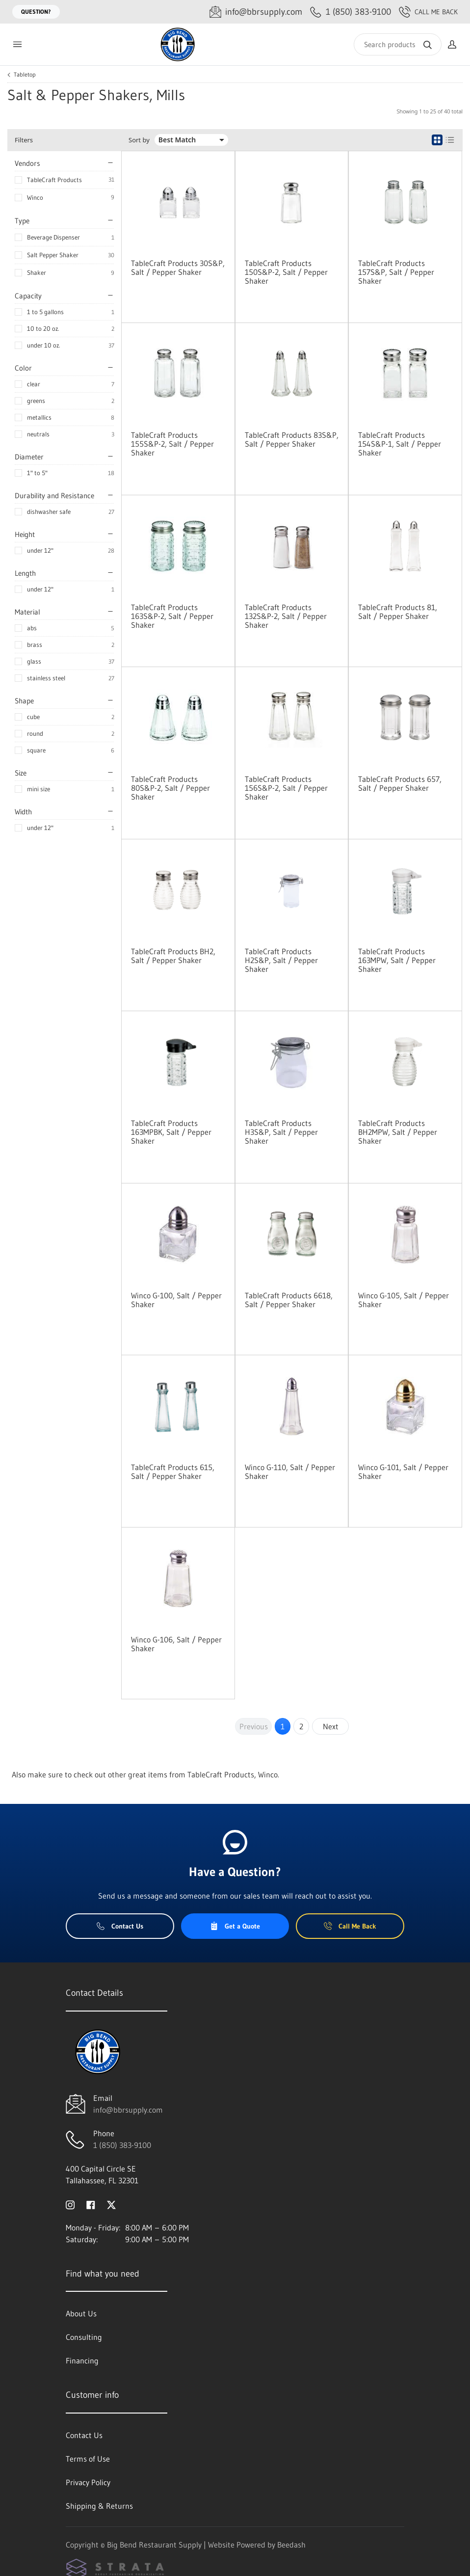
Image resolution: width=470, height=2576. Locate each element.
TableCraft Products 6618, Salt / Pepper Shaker (289, 1300)
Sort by (139, 140)
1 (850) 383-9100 (122, 2145)
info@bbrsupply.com (128, 2110)
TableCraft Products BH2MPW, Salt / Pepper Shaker (397, 1132)
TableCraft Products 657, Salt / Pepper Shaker (400, 783)
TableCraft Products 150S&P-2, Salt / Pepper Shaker (286, 272)
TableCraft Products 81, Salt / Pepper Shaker (397, 611)
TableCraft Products (54, 180)
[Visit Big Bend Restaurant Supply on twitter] (111, 2204)
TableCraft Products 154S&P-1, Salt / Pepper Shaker (399, 443)
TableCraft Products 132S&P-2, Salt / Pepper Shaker (286, 616)
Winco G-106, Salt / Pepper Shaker (176, 1644)
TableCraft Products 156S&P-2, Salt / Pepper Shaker (286, 788)
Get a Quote (235, 1926)
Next (331, 1726)
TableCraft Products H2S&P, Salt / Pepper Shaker (281, 960)
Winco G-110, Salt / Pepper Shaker (290, 1471)
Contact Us (120, 1926)
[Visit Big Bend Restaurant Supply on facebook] (90, 2204)
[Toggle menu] (17, 44)
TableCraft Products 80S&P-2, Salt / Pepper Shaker (170, 788)
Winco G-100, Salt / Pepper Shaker (176, 1300)
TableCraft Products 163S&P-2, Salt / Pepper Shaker (172, 616)
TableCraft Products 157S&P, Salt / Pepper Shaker (396, 272)
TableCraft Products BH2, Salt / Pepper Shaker (173, 956)
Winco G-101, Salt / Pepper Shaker (403, 1471)
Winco (35, 197)
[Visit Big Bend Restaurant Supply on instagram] (70, 2204)
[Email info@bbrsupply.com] (255, 12)
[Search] (398, 44)
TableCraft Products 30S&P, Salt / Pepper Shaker (178, 267)
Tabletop (25, 74)
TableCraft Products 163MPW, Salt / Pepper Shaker (397, 960)
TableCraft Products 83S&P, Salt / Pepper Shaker (292, 439)
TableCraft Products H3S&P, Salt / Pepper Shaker (281, 1132)
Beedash (291, 2544)
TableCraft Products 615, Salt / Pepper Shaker (172, 1471)
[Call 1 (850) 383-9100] (350, 12)
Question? (36, 11)
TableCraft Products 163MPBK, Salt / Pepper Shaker (171, 1132)
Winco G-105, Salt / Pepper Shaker (403, 1300)
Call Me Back (428, 12)
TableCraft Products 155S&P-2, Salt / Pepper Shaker (172, 443)
